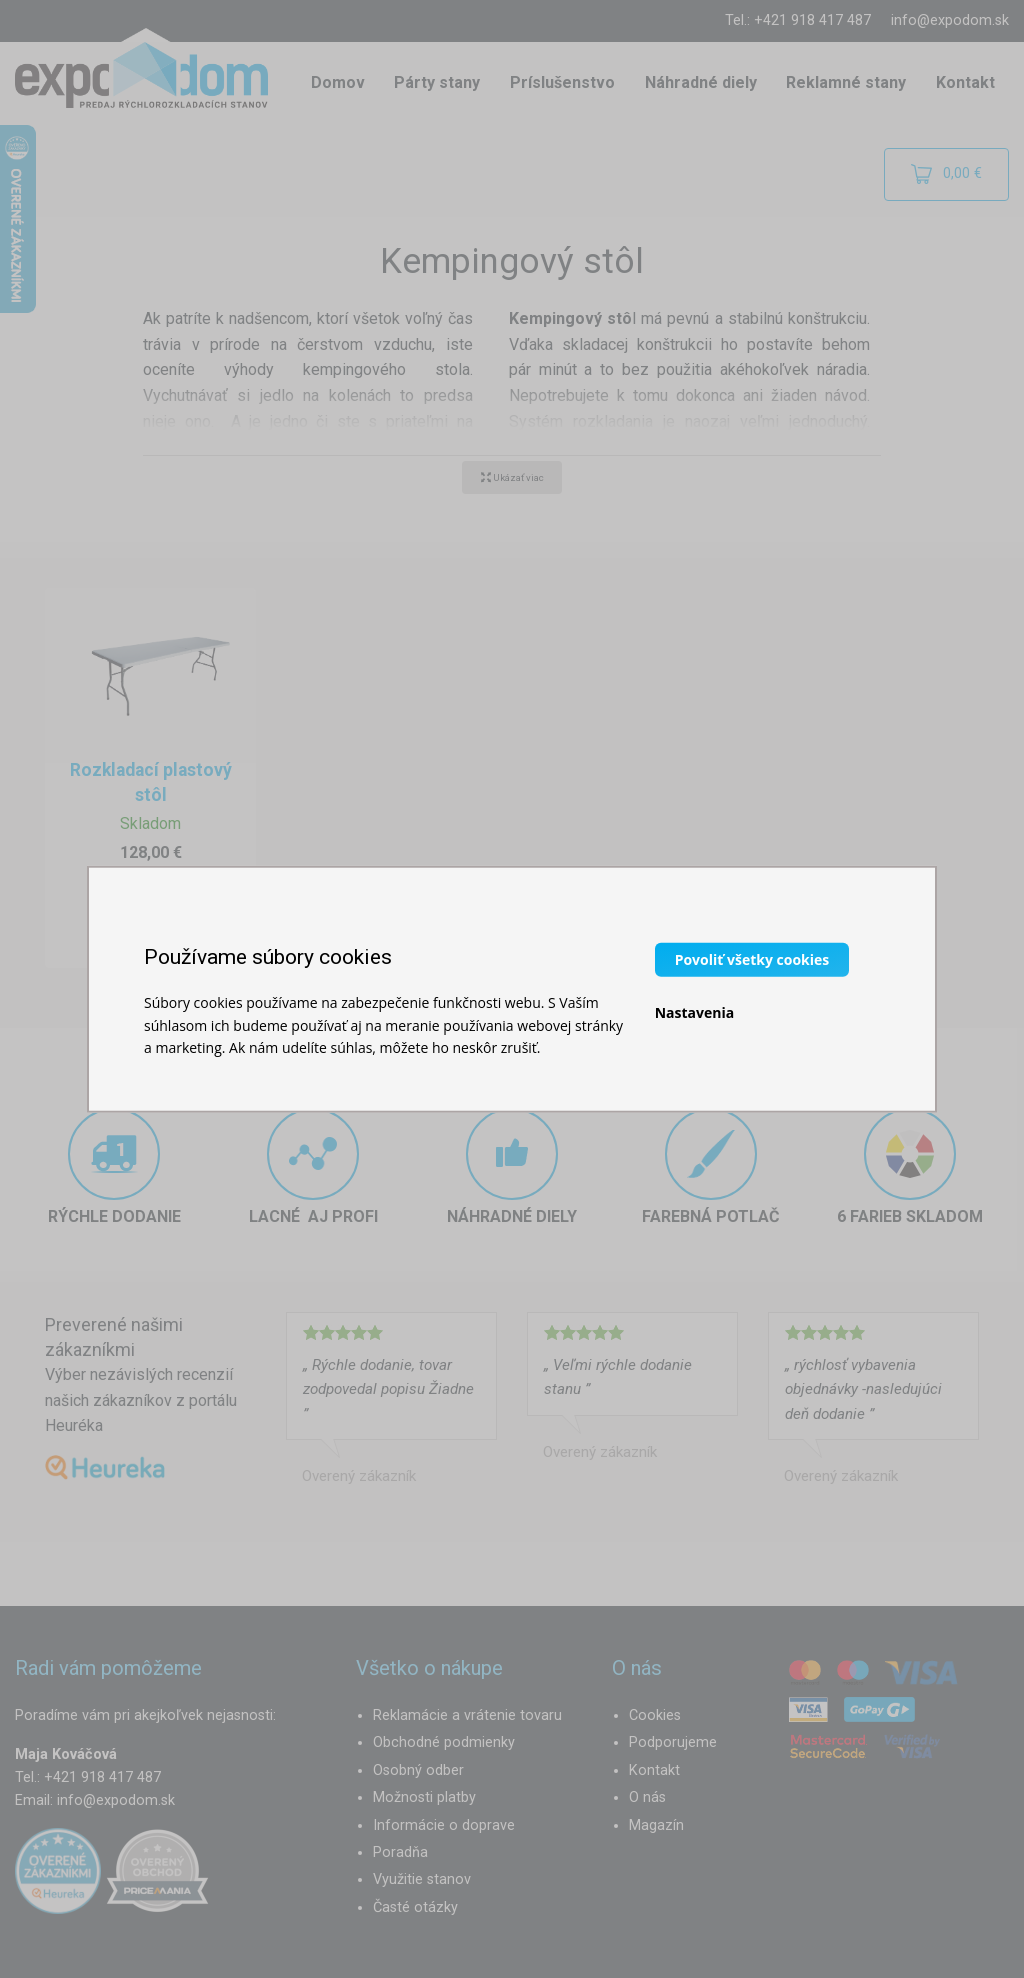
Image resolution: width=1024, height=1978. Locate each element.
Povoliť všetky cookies (752, 959)
